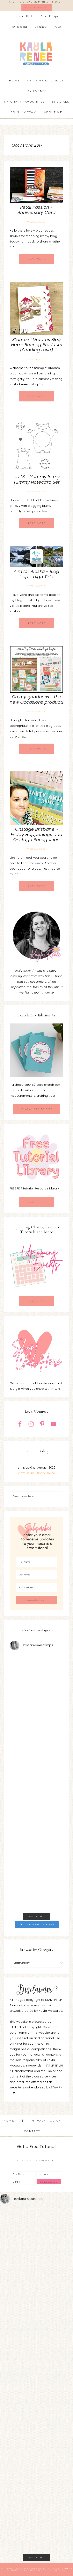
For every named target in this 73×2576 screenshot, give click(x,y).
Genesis (58, 2568)
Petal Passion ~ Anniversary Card (37, 209)
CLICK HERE (36, 1201)
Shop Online (46, 1473)
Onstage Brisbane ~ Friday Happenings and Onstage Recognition (36, 834)
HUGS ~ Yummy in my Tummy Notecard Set (36, 479)
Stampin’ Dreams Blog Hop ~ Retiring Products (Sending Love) (36, 344)
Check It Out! (36, 7)
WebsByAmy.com (55, 2570)
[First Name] (36, 1562)
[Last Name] (36, 1575)
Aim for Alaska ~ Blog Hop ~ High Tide (36, 574)
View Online (26, 1473)
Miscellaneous (36, 222)
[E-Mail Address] (36, 1587)
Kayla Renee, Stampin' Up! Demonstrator (36, 53)
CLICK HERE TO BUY (36, 1109)
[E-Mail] (24, 2182)
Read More (36, 258)
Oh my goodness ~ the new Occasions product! (36, 699)
